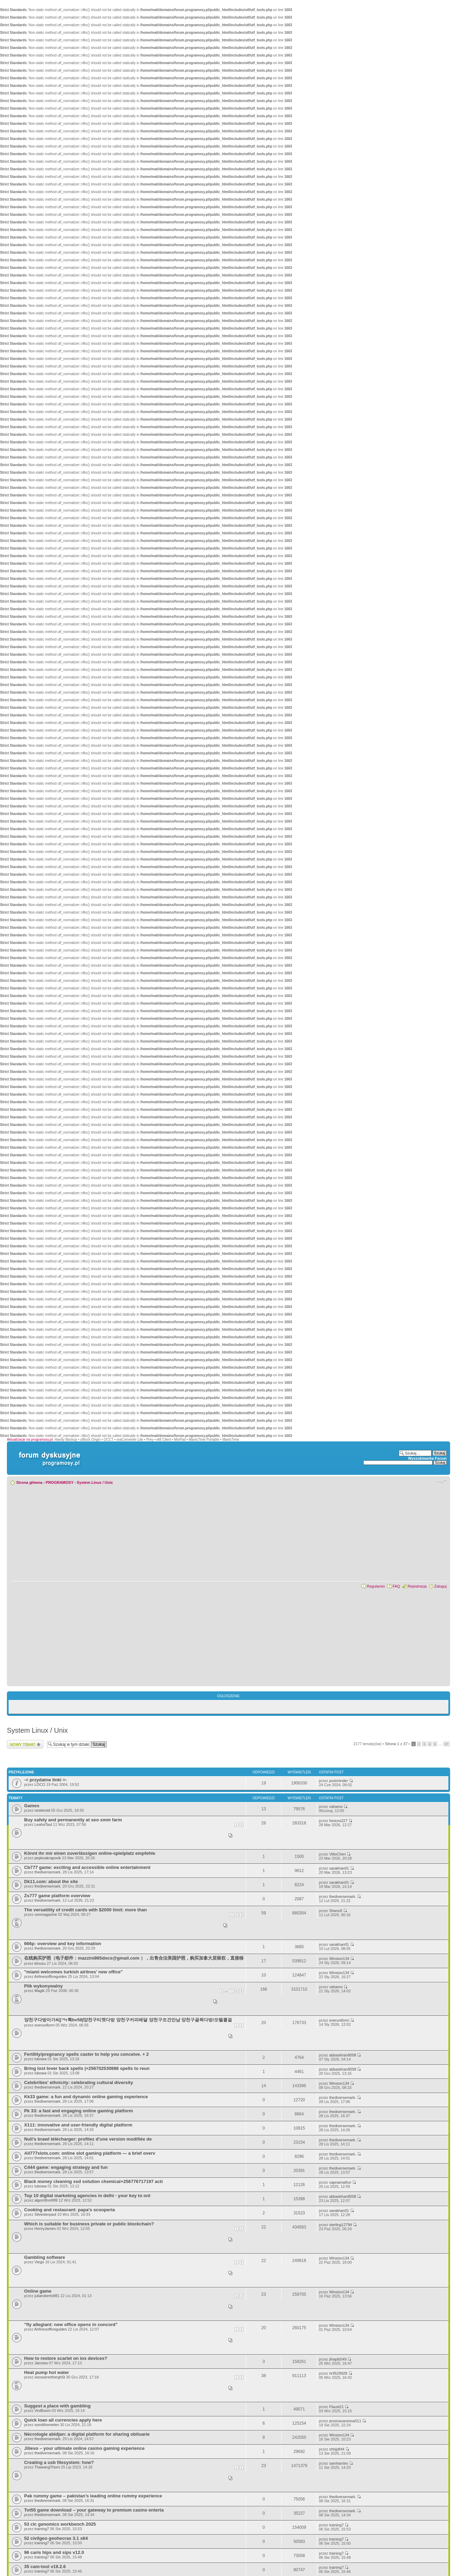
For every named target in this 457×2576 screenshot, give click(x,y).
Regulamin (376, 1586)
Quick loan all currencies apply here (63, 2420)
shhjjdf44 (336, 2449)
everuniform (44, 2025)
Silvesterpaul (45, 2214)
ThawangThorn (47, 2467)
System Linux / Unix (95, 1482)
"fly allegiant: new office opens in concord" (71, 2324)
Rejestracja (417, 1586)
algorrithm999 (46, 2200)
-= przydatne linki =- (45, 1779)
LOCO (39, 1784)
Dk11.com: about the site (51, 1881)
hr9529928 (338, 2373)
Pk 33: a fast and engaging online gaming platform (78, 2110)
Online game (37, 2291)
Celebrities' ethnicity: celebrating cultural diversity (78, 2082)
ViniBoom (42, 2410)
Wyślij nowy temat (25, 1744)
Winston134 (339, 1958)
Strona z (396, 1744)
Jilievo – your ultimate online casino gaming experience (84, 2448)
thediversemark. (47, 1872)
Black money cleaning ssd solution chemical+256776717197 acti (93, 2181)
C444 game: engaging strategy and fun (66, 2167)
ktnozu (39, 1963)
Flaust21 (336, 2407)
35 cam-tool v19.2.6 (45, 2566)
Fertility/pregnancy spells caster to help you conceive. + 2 (86, 2054)
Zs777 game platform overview (57, 1895)
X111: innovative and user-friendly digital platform (78, 2124)
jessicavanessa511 (345, 2421)
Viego (39, 2262)
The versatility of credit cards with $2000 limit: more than (85, 1909)
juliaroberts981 (46, 2296)
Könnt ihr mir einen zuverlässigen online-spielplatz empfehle (89, 1853)
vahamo (336, 1806)
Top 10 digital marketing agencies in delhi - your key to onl (87, 2195)
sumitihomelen (46, 2425)
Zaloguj (440, 1586)
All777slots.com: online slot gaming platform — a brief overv (89, 2153)
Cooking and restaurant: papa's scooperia (69, 2209)
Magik (39, 1991)
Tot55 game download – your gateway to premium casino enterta (94, 2510)
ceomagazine (45, 1914)
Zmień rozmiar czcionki (442, 1481)
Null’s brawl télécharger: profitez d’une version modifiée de (88, 2139)
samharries (338, 2463)
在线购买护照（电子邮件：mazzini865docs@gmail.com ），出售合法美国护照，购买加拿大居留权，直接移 (134, 1958)
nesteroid (42, 1810)
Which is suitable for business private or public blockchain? (89, 2223)
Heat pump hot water (46, 2372)
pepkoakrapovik (47, 1858)
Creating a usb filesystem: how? (59, 2462)
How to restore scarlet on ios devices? (65, 2358)
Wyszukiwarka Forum (427, 1458)
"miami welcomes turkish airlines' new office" (73, 1971)
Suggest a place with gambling (57, 2405)
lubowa (40, 2059)
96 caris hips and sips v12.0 (54, 2552)
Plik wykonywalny (43, 1986)
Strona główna (29, 1482)
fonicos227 (338, 1821)
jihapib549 (337, 2359)
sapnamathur (340, 2182)
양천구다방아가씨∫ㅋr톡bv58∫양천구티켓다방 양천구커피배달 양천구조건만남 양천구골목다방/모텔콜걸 (128, 2019)
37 (446, 1744)
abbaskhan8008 (342, 2055)
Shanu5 (335, 1911)
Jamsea (41, 2363)
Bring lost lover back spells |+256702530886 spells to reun (87, 2068)
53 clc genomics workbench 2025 (60, 2524)
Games (31, 1805)
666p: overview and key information (62, 1943)
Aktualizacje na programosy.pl (30, 1439)
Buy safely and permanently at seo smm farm (73, 1819)
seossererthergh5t (49, 2377)
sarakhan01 (339, 1868)
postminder (338, 1781)
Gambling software (44, 2257)
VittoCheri (337, 1854)
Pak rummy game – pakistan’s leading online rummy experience (93, 2495)
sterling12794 (340, 2225)
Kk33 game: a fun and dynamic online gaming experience (86, 2096)
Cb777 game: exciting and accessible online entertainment (87, 1867)
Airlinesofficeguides (50, 1976)
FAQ (396, 1586)
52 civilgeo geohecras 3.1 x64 (56, 2538)
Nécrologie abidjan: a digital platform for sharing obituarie (87, 2434)
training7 (41, 2529)
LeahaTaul (43, 1824)
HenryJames (45, 2228)
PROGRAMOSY (59, 1482)
